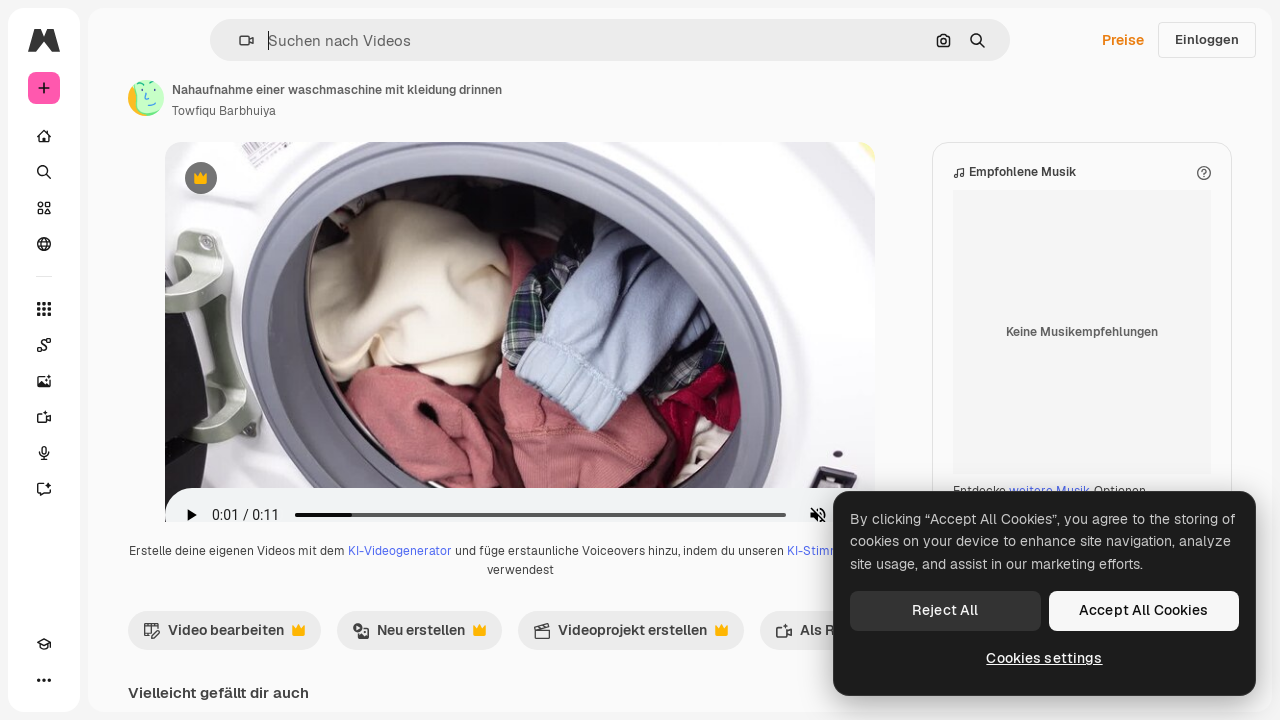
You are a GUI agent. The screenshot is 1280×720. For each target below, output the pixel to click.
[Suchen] (120, 172)
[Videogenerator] (120, 417)
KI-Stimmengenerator (586, 590)
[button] (314, 40)
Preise (1123, 40)
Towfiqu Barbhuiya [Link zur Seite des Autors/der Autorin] (376, 111)
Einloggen (1207, 39)
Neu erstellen (571, 655)
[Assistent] (120, 489)
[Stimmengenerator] (120, 453)
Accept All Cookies (1144, 610)
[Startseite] (120, 136)
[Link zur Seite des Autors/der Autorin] (298, 98)
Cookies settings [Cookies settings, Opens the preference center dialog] (1044, 658)
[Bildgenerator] (120, 381)
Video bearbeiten (376, 655)
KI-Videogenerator (564, 571)
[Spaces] (120, 345)
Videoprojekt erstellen (782, 655)
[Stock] (120, 208)
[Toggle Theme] (80, 680)
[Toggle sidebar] (196, 40)
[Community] (120, 244)
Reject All (945, 610)
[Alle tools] (120, 309)
